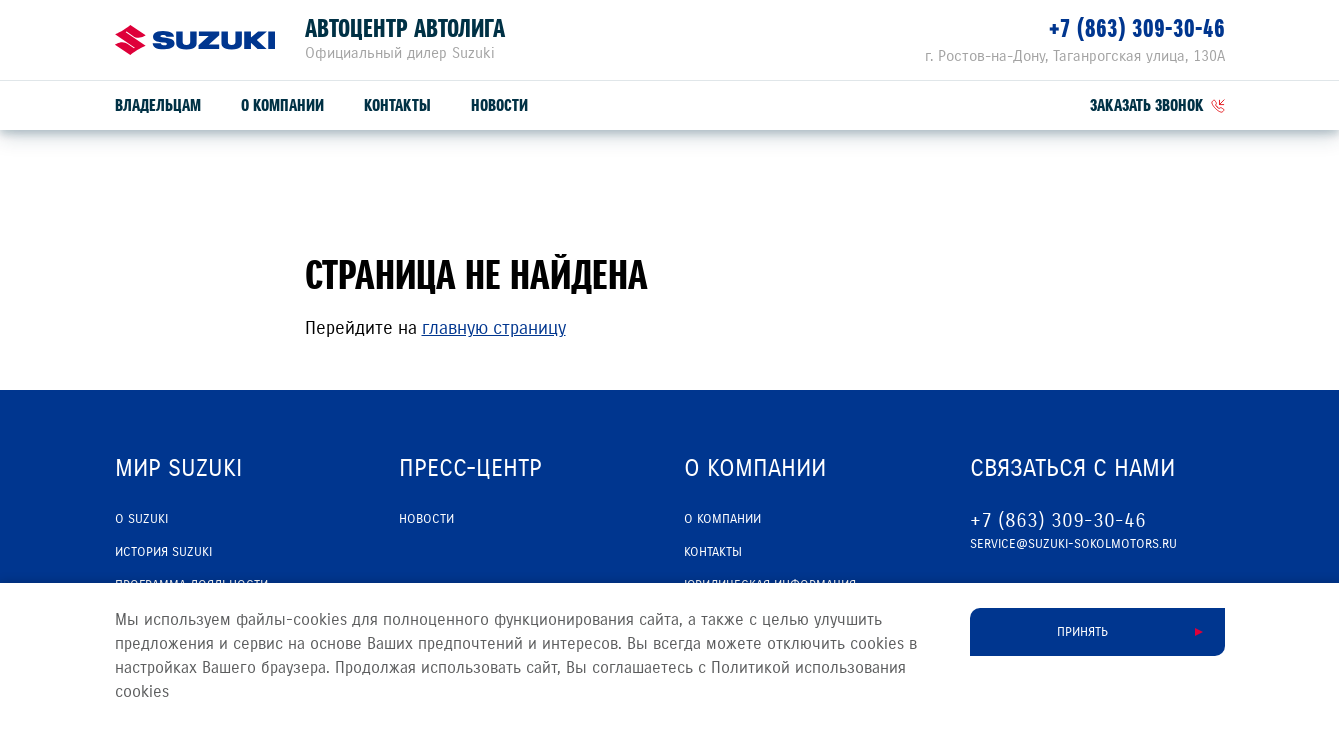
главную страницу (494, 328)
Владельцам (158, 105)
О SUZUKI (141, 519)
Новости (499, 105)
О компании (282, 105)
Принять (1082, 632)
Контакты (397, 105)
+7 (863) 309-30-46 (1137, 28)
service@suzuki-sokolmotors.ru (1073, 544)
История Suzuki (163, 552)
